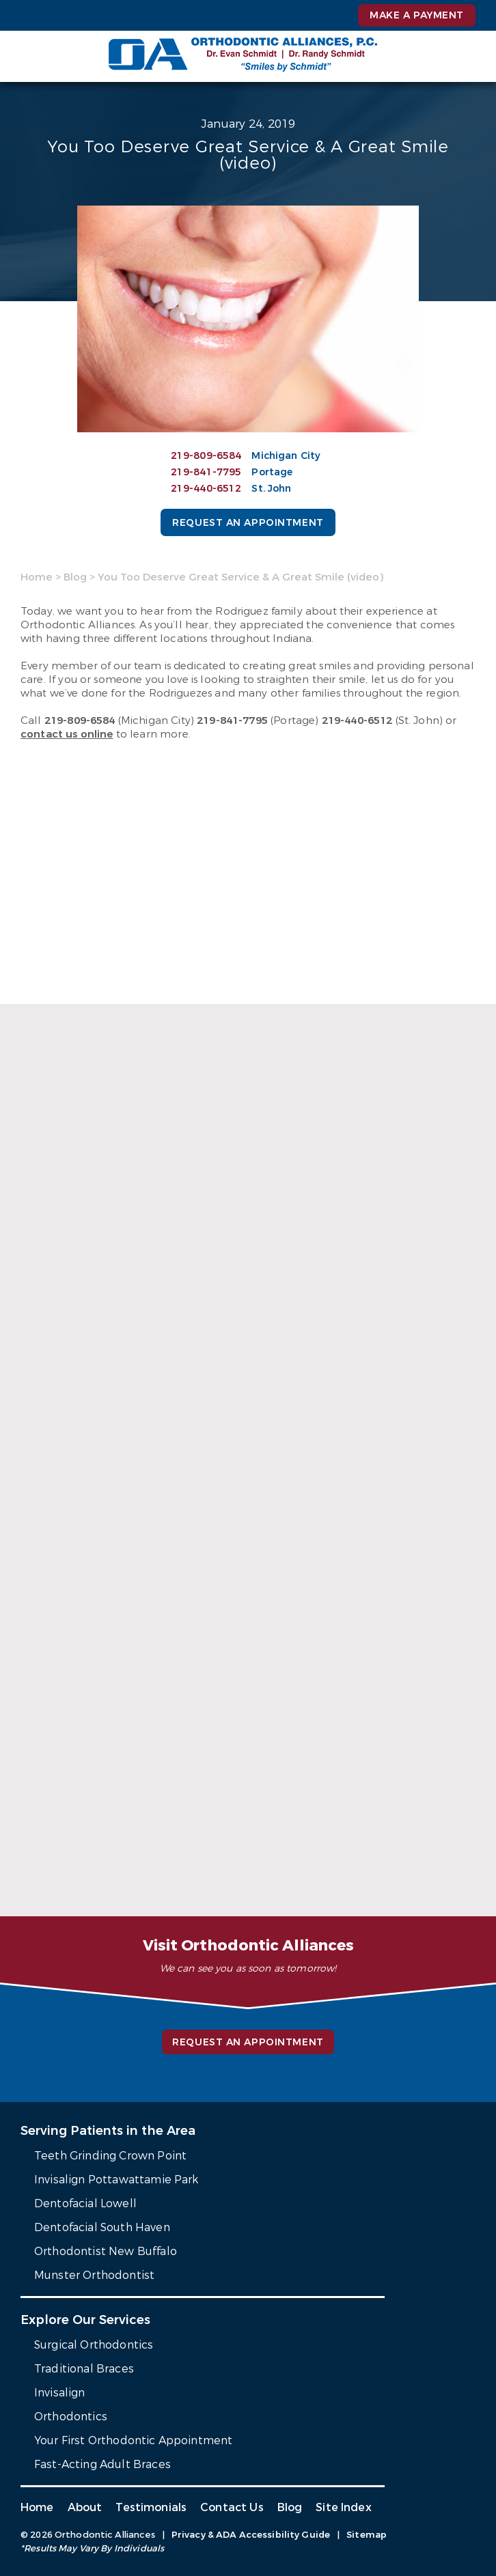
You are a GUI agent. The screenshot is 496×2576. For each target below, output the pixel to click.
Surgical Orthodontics (93, 2345)
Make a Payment (417, 15)
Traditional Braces (84, 2369)
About (85, 2507)
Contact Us (232, 2507)
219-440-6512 (206, 488)
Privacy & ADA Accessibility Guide (250, 2534)
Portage (271, 472)
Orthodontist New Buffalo (105, 2251)
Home (36, 577)
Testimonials (151, 2507)
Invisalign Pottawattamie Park (116, 2179)
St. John (271, 488)
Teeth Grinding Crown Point (110, 2155)
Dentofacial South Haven (102, 2227)
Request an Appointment (247, 522)
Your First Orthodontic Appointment (133, 2440)
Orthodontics (70, 2416)
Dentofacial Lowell (85, 2203)
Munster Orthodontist (94, 2275)
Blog (75, 577)
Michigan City (285, 455)
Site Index (344, 2507)
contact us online (66, 734)
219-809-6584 (206, 455)
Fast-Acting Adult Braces (102, 2464)
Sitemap (366, 2534)
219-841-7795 (206, 472)
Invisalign (59, 2392)
